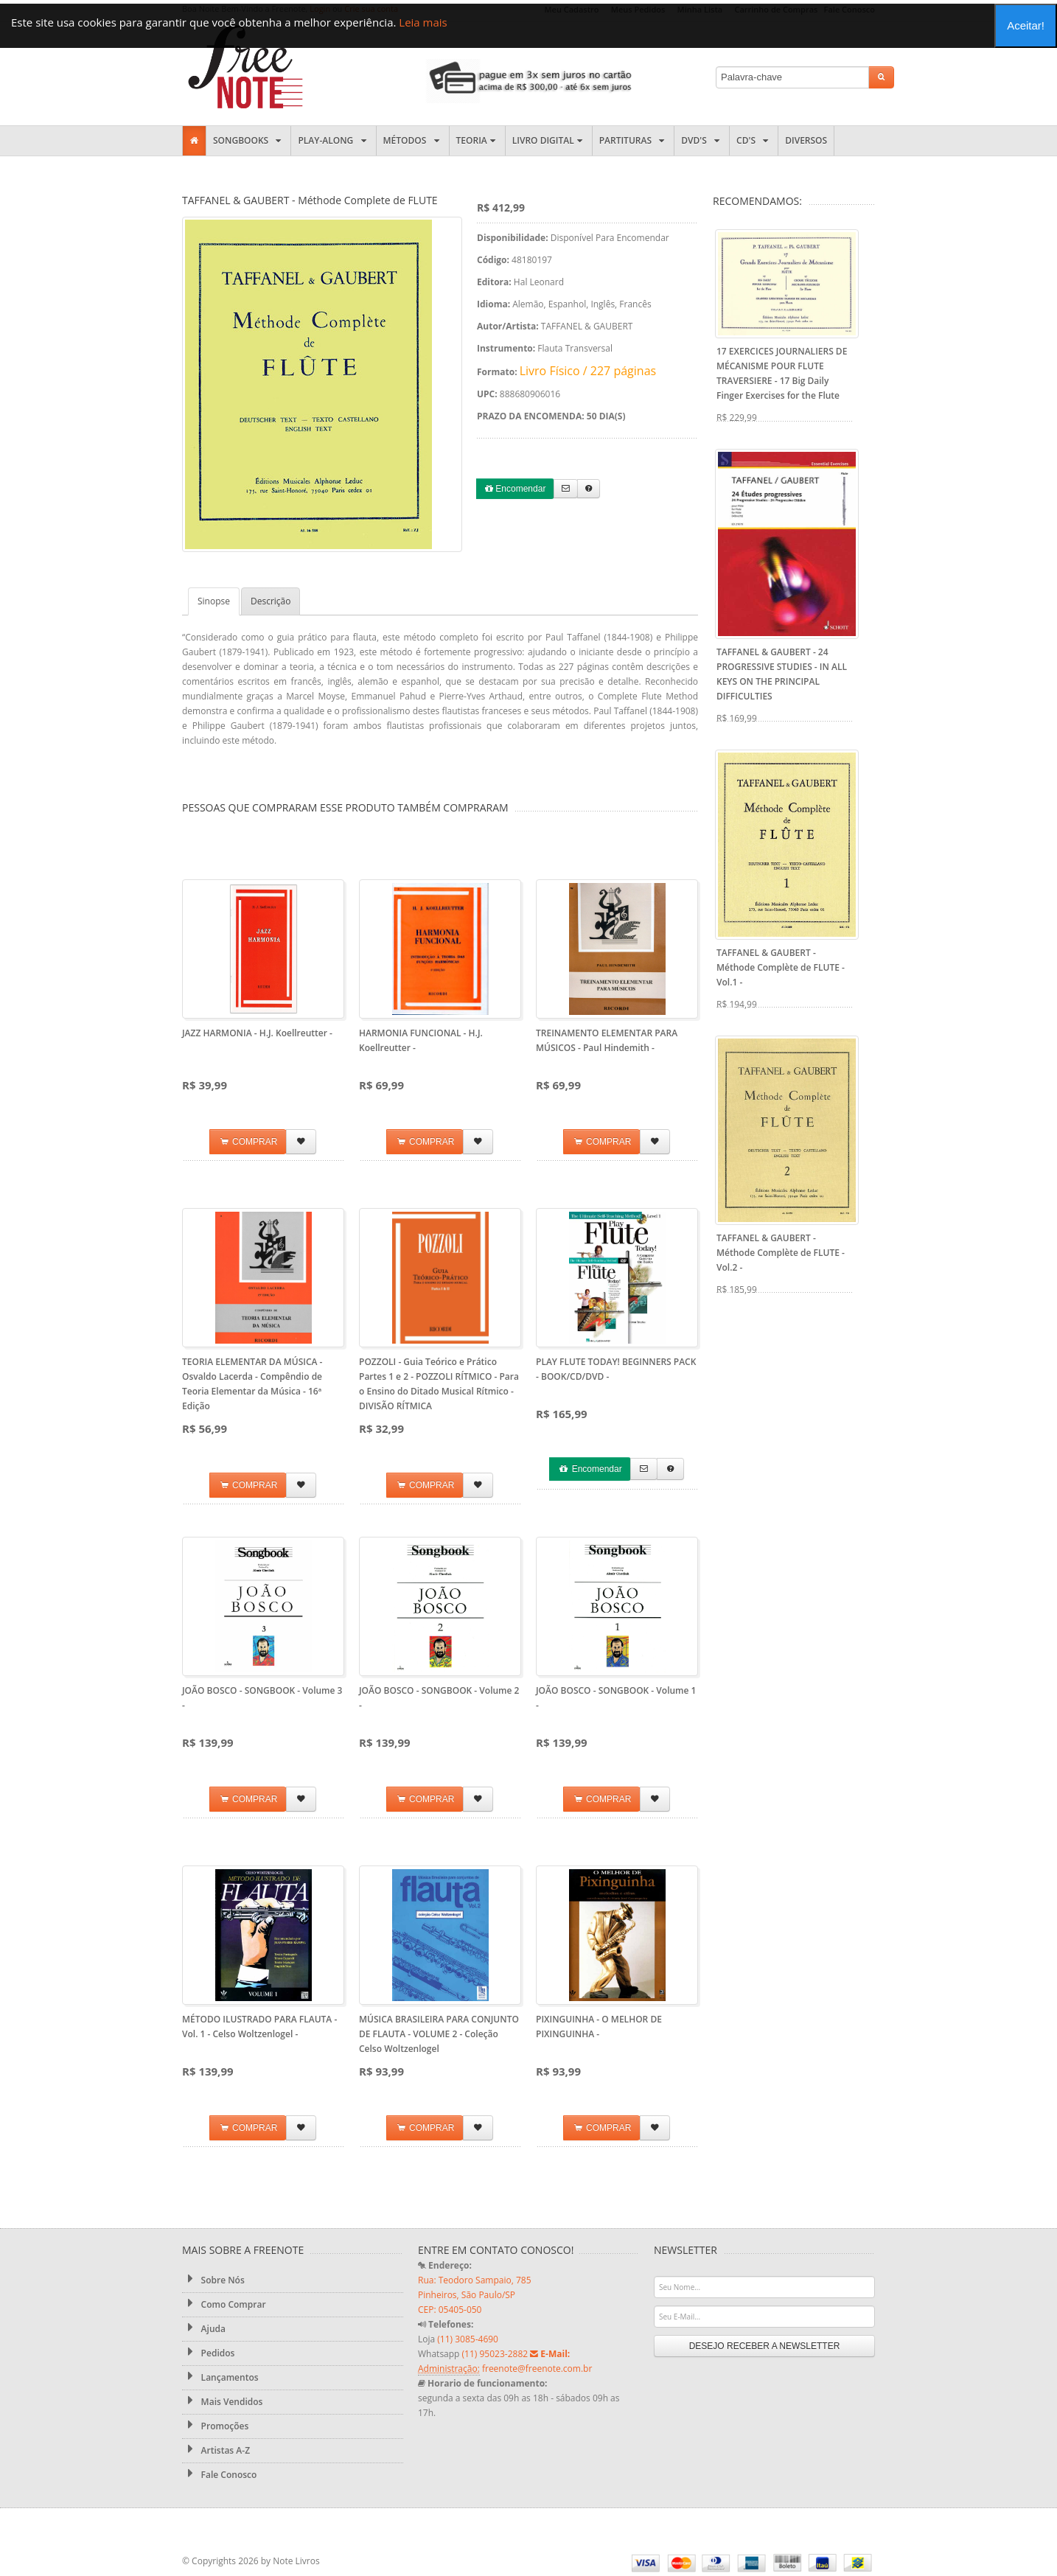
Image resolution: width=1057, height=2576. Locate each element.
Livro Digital (548, 140)
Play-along (333, 140)
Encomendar (515, 489)
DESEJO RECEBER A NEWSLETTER (764, 2346)
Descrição (270, 601)
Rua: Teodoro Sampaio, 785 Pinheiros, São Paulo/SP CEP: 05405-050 (474, 2295)
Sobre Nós (213, 2279)
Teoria (477, 140)
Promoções (215, 2425)
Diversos (806, 140)
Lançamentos (220, 2377)
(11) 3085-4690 (467, 2339)
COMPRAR (248, 1142)
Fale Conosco (219, 2474)
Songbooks (248, 140)
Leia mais (423, 22)
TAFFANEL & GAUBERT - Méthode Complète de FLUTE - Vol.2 (780, 1253)
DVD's (701, 140)
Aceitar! (1025, 25)
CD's (753, 140)
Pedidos (208, 2352)
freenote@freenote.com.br (537, 2368)
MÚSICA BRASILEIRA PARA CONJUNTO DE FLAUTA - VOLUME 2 (439, 2034)
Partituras (633, 140)
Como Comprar (224, 2304)
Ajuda (204, 2328)
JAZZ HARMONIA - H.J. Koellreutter (257, 1033)
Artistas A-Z (216, 2450)
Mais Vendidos (222, 2401)
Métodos (412, 140)
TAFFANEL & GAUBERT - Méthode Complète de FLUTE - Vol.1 (780, 967)
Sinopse (214, 601)
